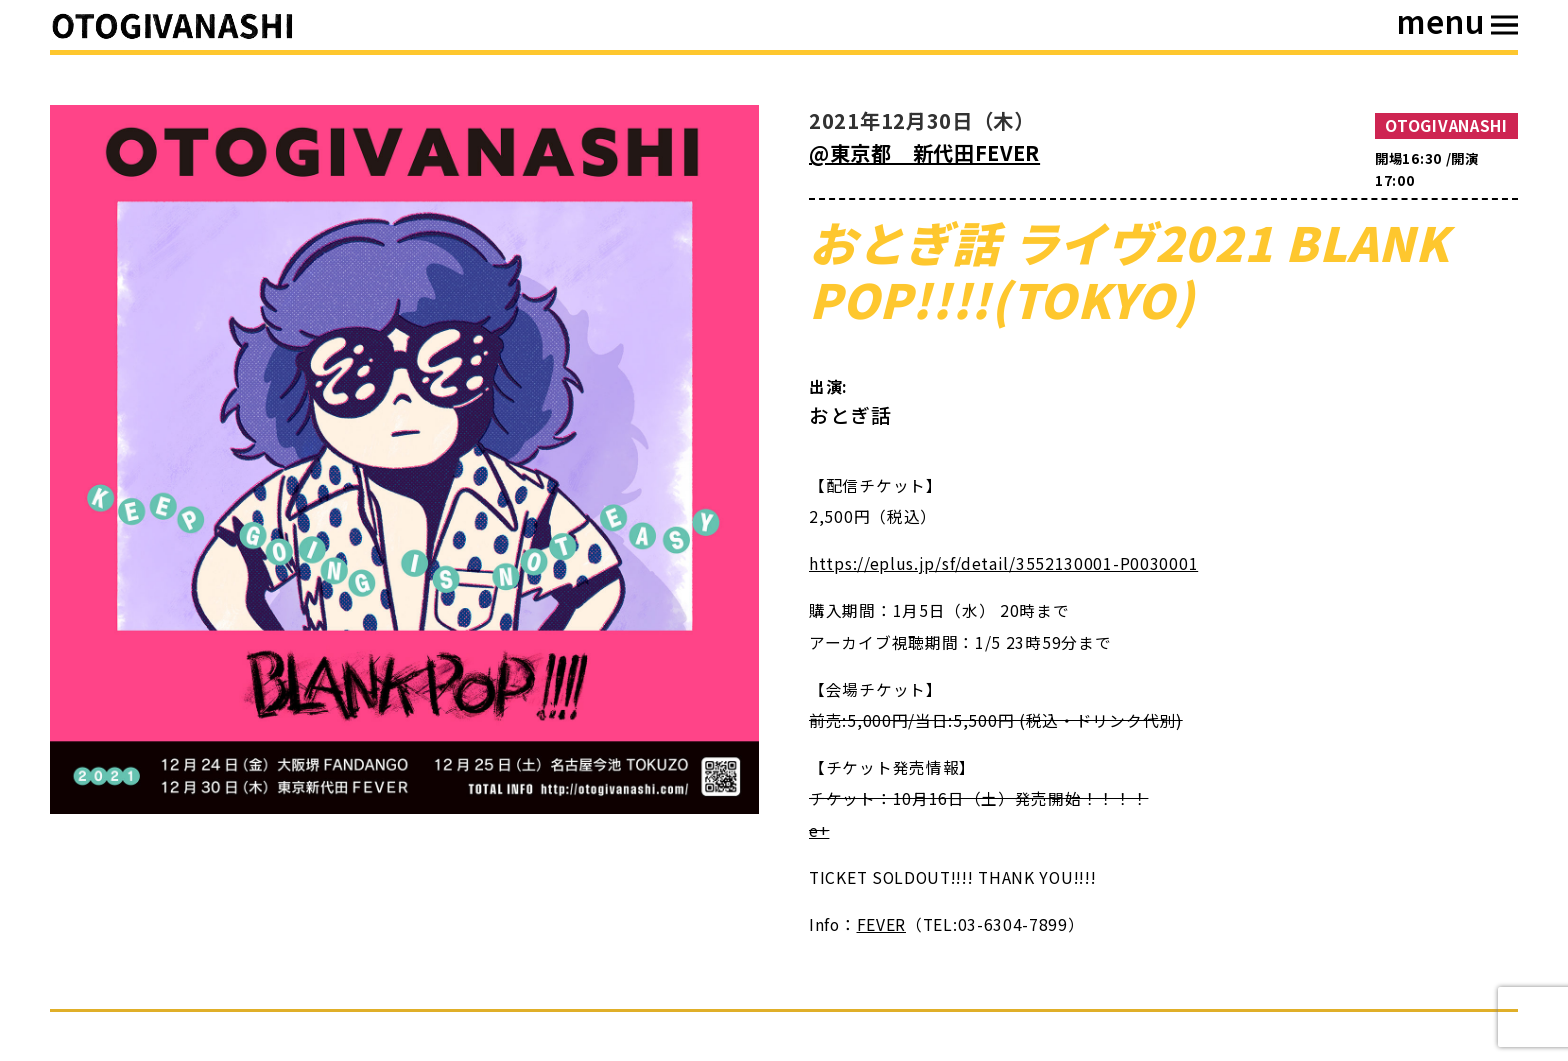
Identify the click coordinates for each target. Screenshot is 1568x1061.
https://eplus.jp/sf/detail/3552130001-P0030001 (1003, 563)
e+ (819, 830)
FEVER (882, 924)
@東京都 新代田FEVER (924, 152)
